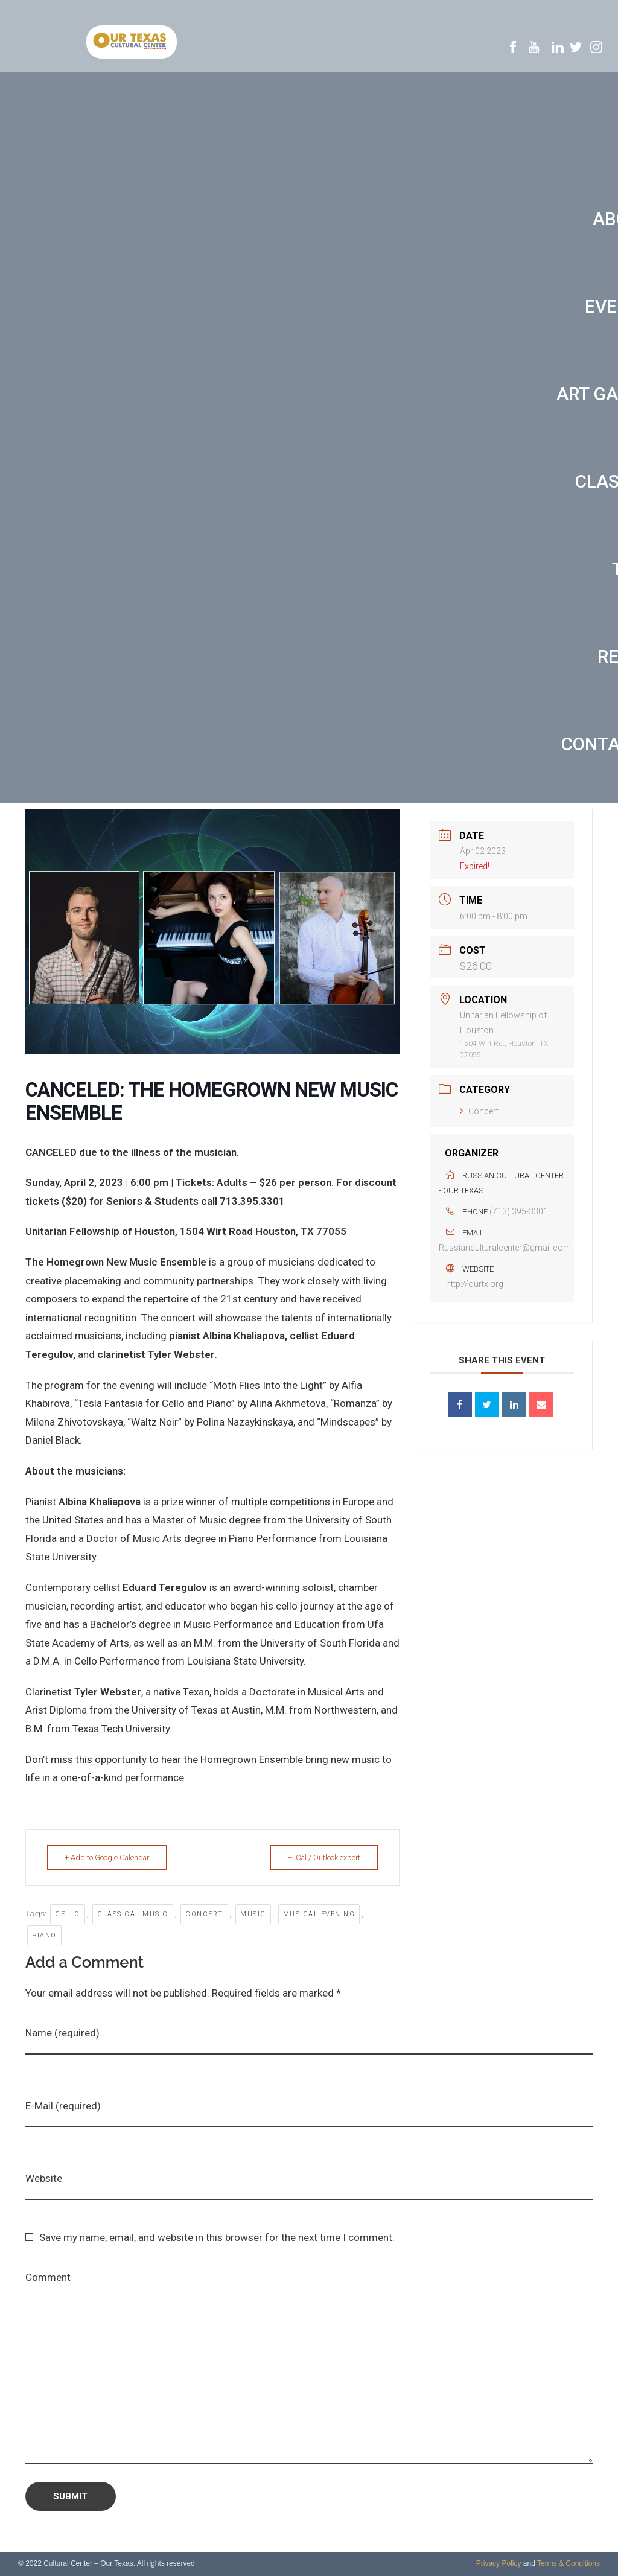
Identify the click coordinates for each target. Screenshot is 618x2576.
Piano (44, 1935)
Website (43, 2178)
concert (204, 1914)
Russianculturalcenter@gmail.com (505, 1247)
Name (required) (62, 2033)
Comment (48, 2277)
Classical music (132, 1914)
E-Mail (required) (63, 2106)
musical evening (319, 1914)
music (253, 1914)
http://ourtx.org (474, 1284)
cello (67, 1914)
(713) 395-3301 (518, 1211)
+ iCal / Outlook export (319, 1857)
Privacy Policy (498, 2563)
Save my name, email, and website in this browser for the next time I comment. (217, 2237)
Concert (479, 1111)
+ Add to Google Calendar (112, 1857)
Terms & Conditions (568, 2563)
